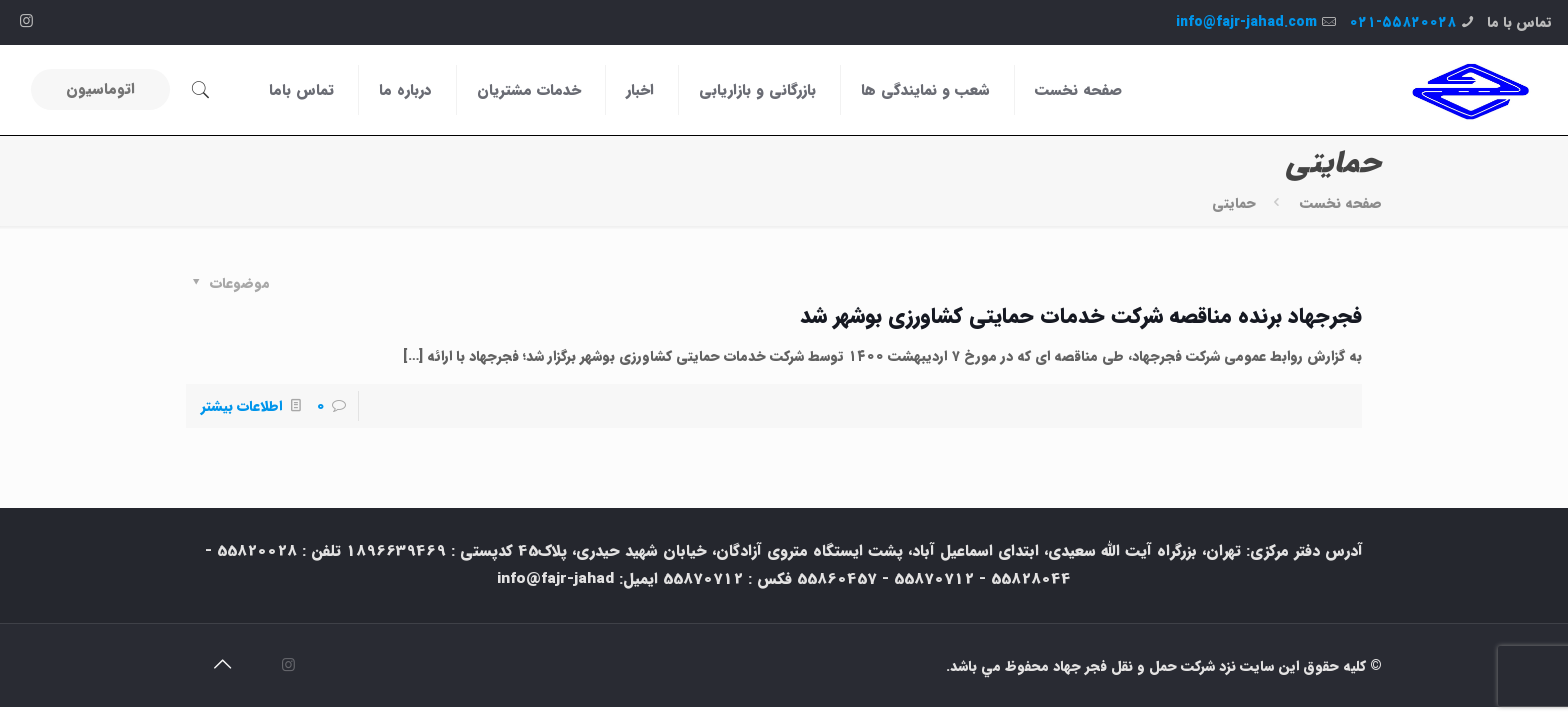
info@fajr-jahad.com (1246, 22)
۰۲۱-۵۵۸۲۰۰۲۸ (1402, 22)
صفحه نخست (1341, 203)
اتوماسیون (100, 89)
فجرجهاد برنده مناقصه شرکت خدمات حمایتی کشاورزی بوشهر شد (1081, 316)
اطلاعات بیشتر (241, 406)
